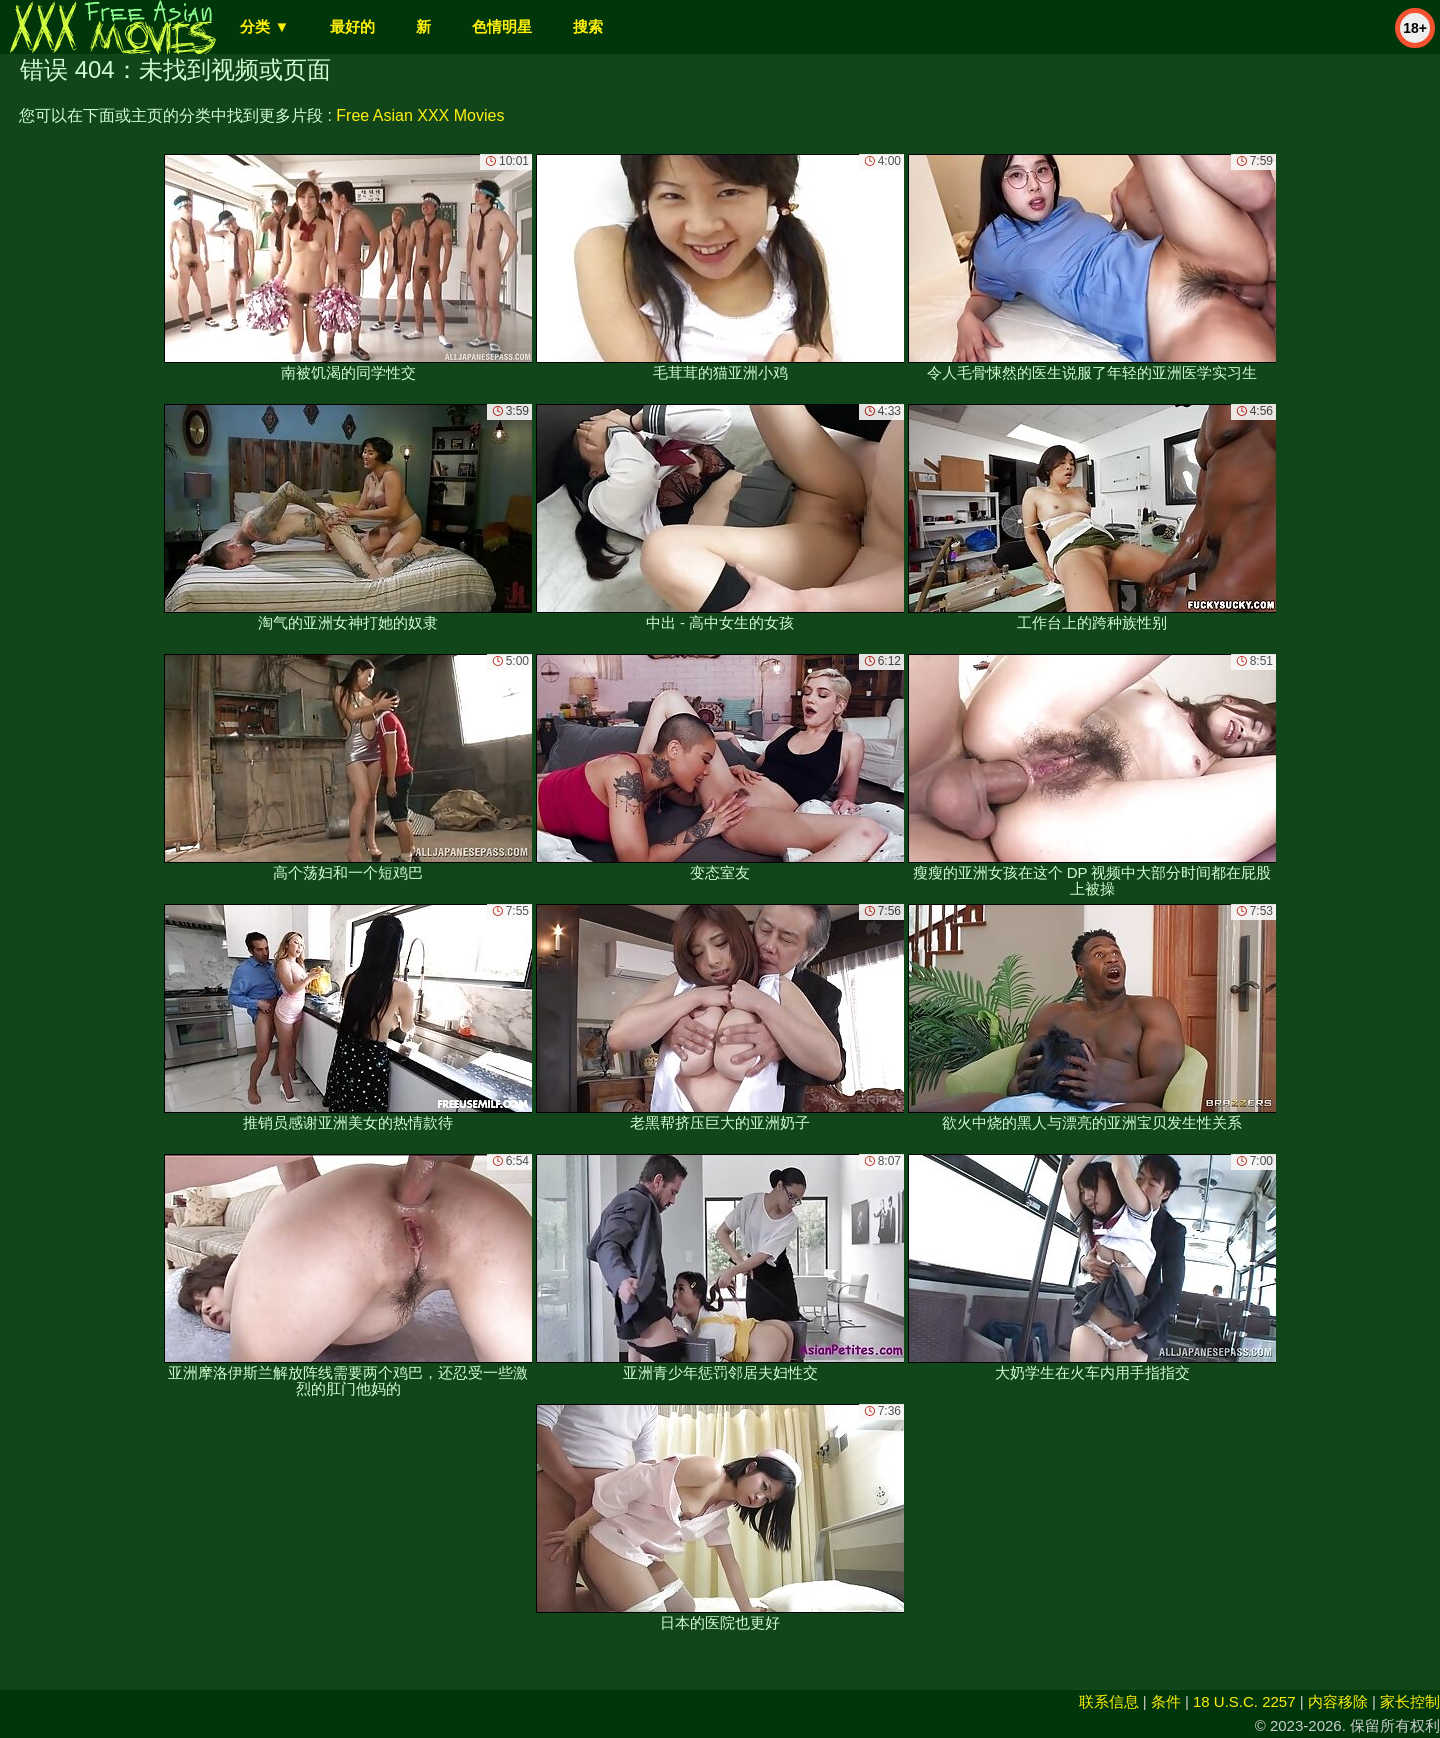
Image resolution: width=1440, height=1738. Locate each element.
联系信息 (1109, 1701)
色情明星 (502, 26)
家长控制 (1410, 1701)
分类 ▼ (264, 26)
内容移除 (1338, 1701)
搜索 (588, 26)
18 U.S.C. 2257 (1244, 1701)
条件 (1166, 1701)
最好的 (352, 26)
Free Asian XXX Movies (420, 115)
